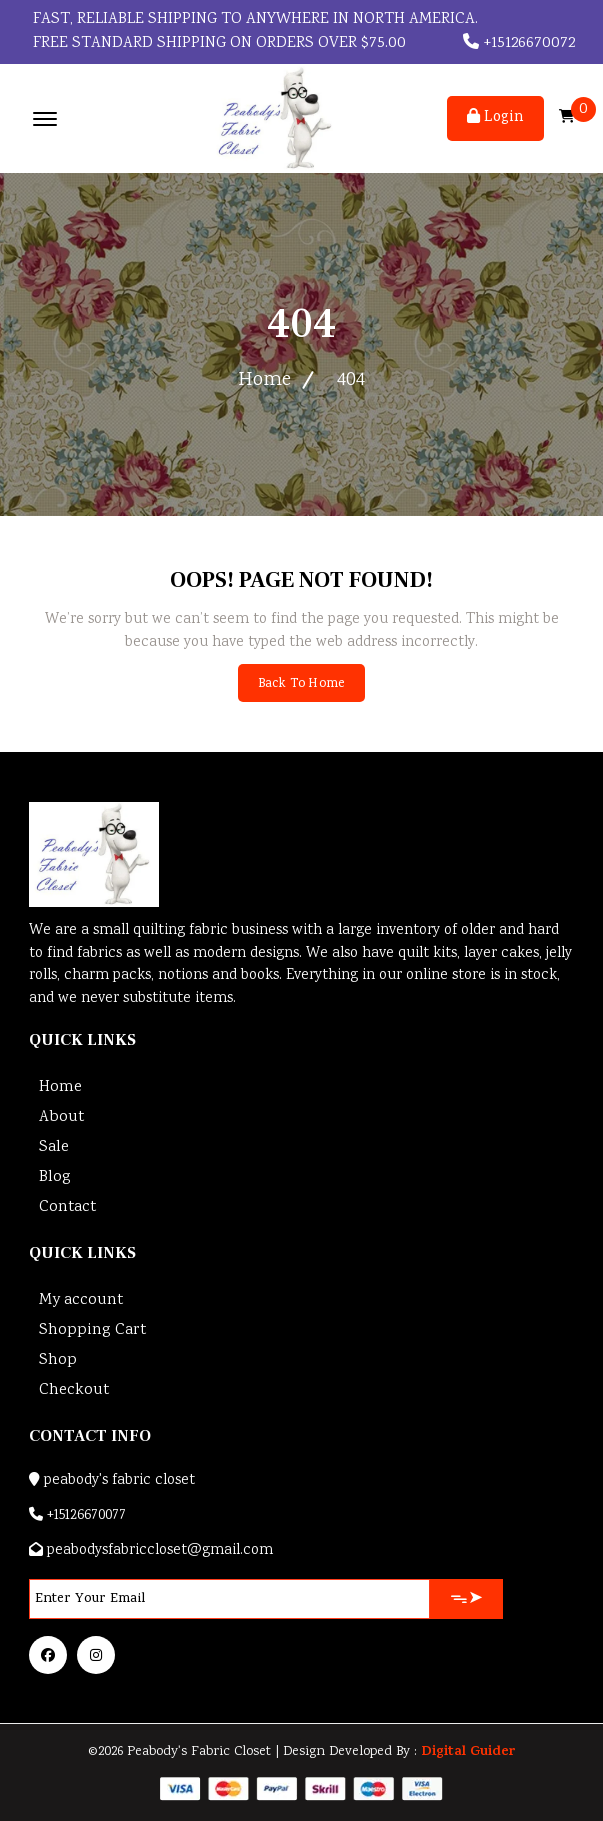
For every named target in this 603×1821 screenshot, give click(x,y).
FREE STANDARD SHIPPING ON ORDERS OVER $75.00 (217, 43)
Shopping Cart (92, 1330)
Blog (55, 1177)
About (61, 1117)
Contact (67, 1207)
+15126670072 (519, 43)
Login (495, 118)
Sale (54, 1147)
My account (81, 1300)
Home (264, 380)
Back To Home (301, 684)
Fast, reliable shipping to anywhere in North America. (253, 19)
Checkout (74, 1390)
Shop (58, 1360)
